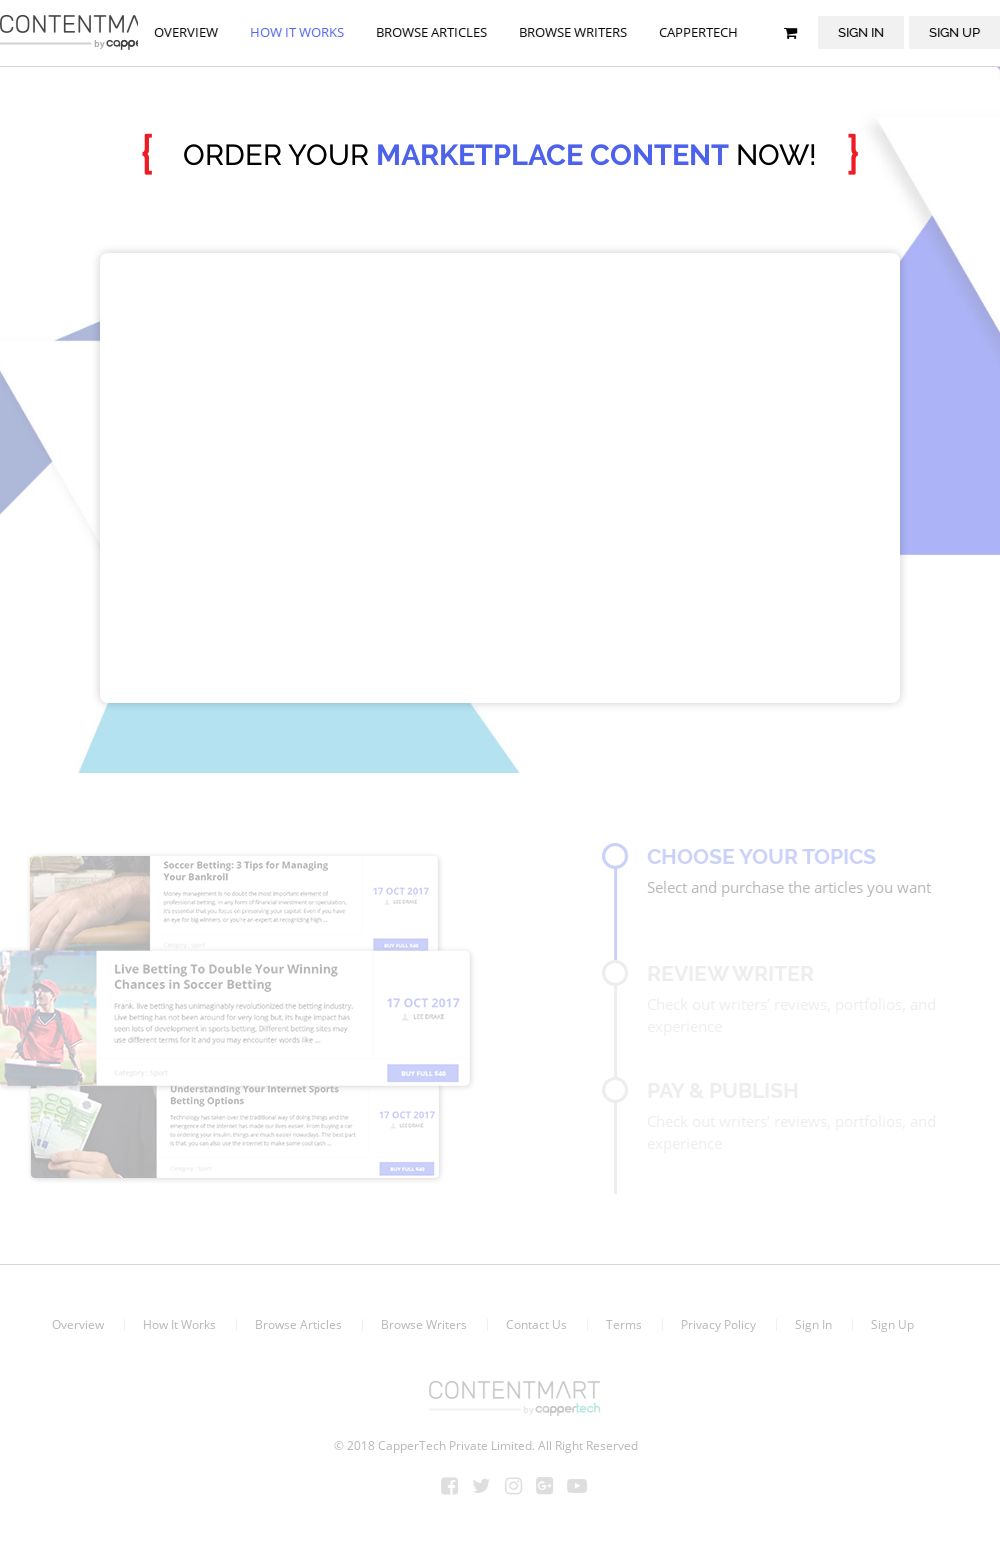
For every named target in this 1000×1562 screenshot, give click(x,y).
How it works (298, 32)
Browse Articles (293, 1325)
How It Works (174, 1325)
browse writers (574, 32)
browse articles (432, 32)
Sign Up (887, 1325)
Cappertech (699, 32)
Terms (619, 1325)
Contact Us (531, 1325)
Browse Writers (419, 1325)
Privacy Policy (713, 1325)
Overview (187, 32)
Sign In (862, 32)
